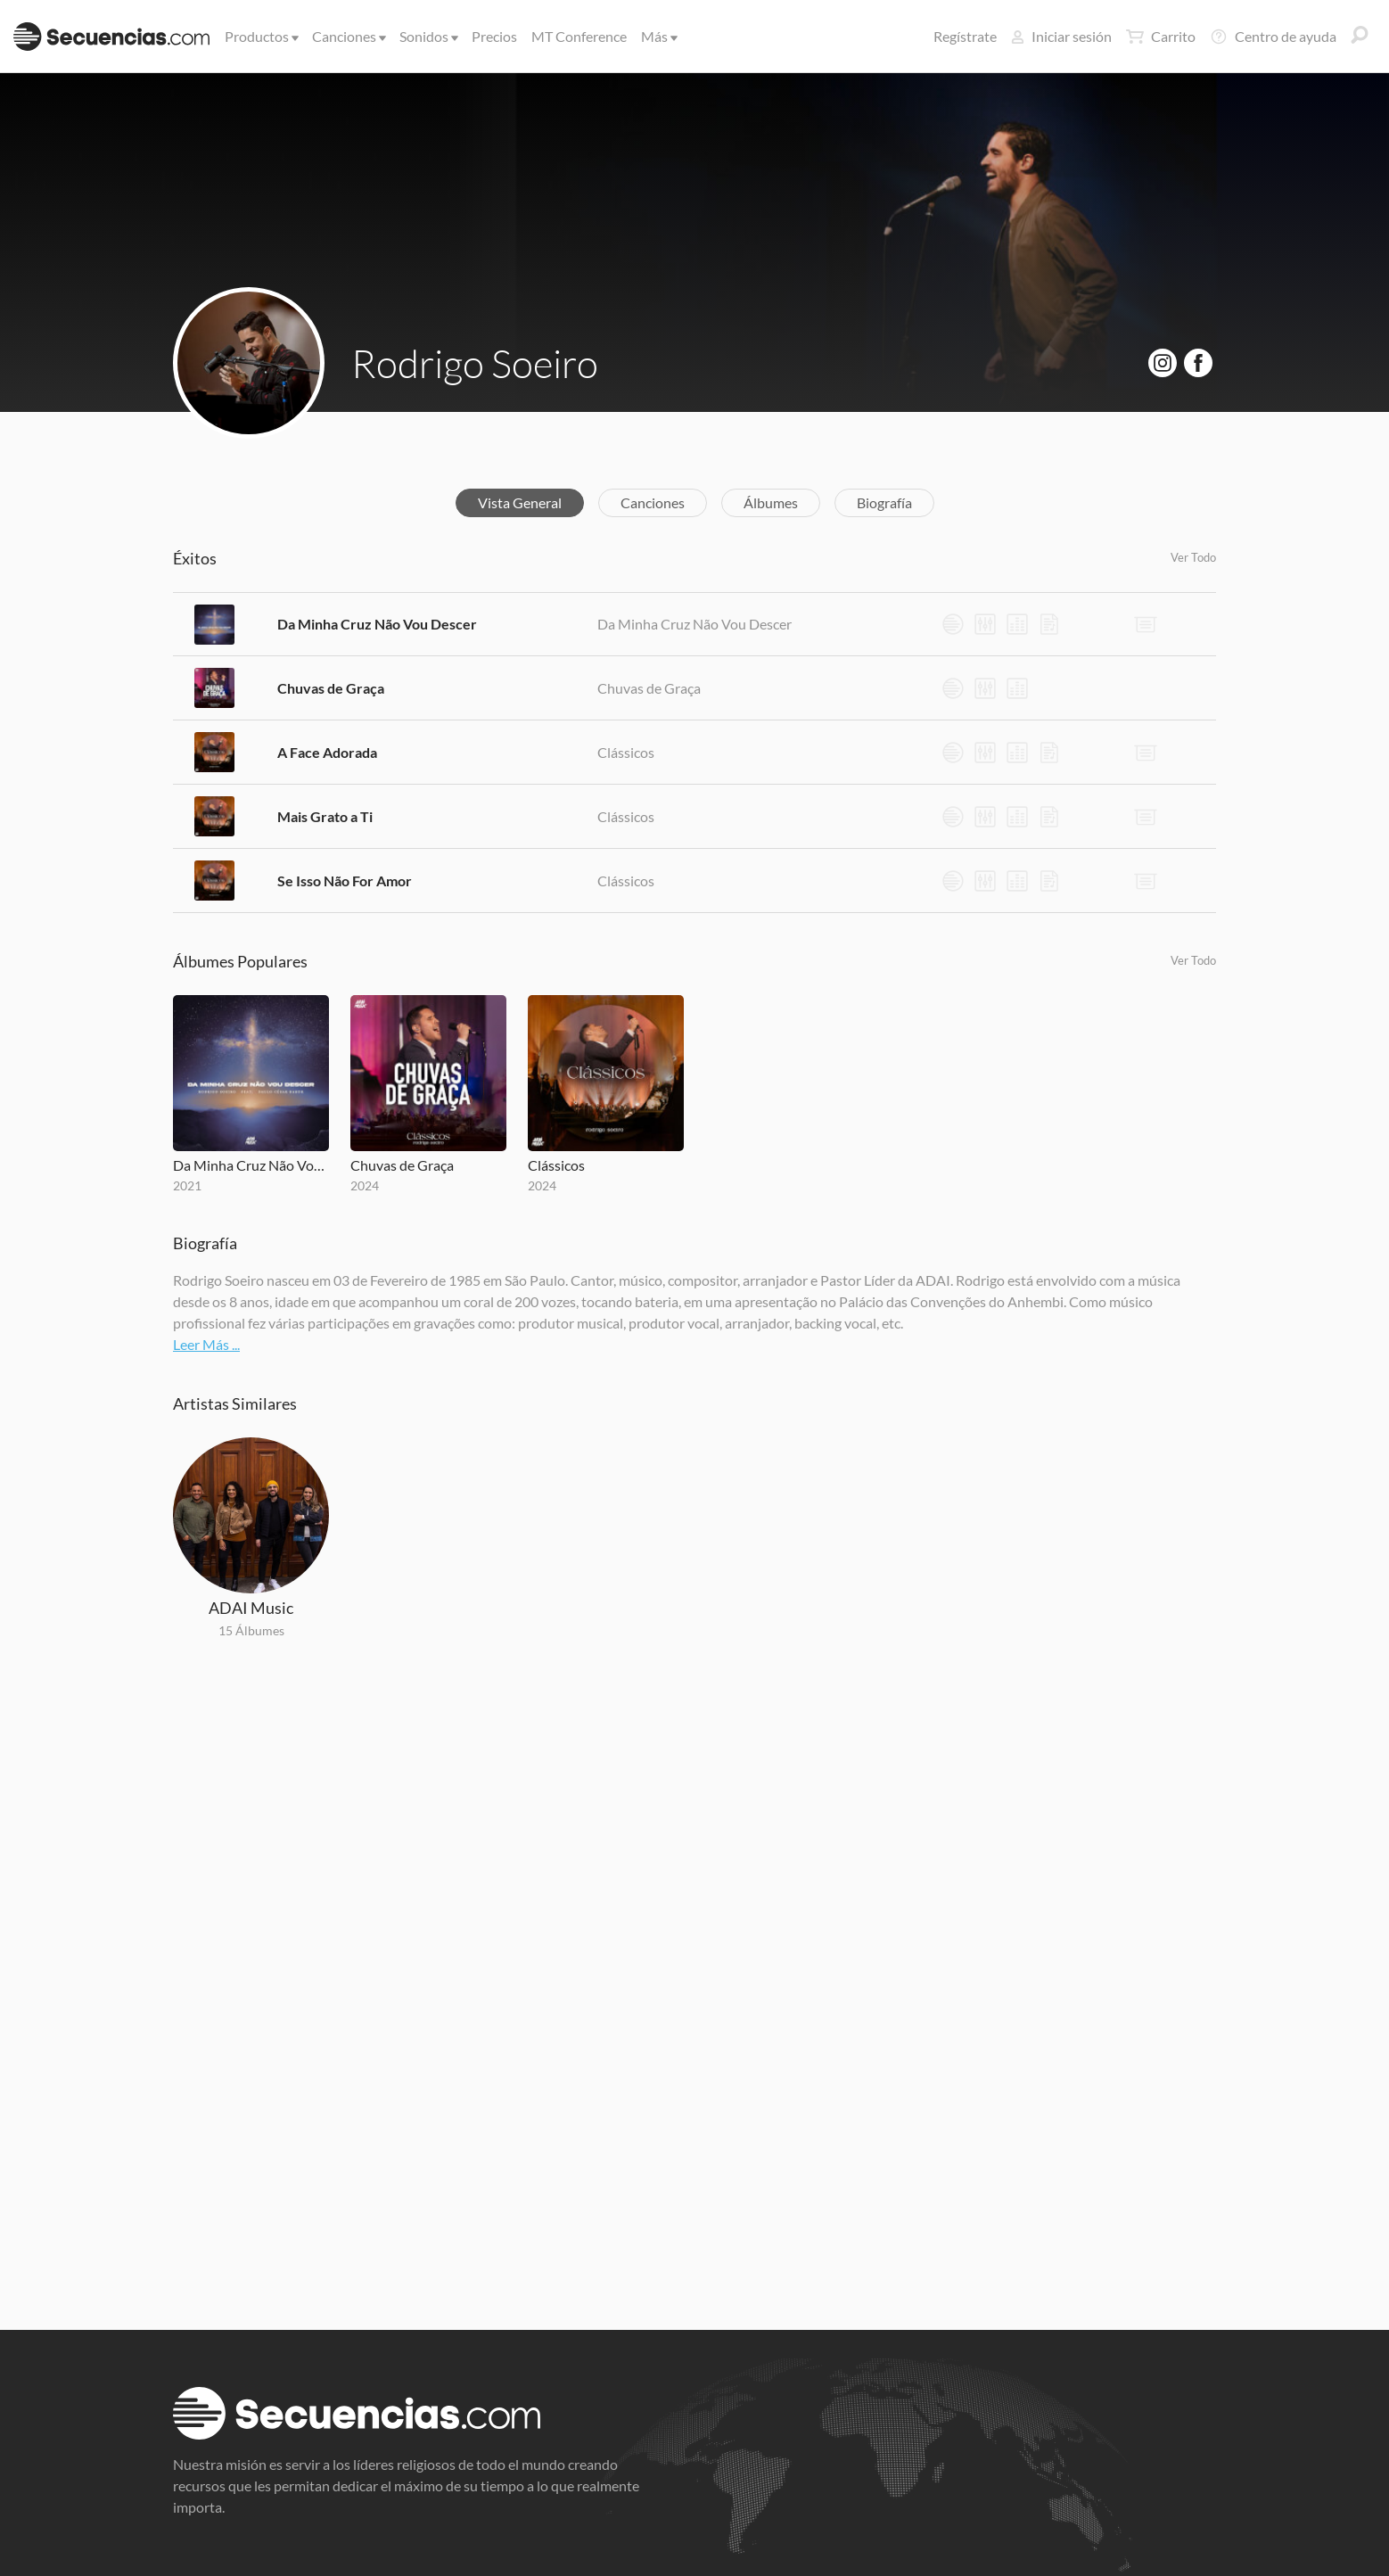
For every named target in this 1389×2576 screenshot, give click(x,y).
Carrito (1161, 36)
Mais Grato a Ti (325, 816)
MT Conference (579, 36)
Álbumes (771, 502)
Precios (494, 36)
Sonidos (427, 36)
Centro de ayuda (1273, 36)
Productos (260, 36)
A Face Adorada (327, 752)
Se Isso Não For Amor (344, 880)
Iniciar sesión (1061, 36)
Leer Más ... (206, 1344)
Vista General (520, 502)
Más (658, 36)
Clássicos (625, 752)
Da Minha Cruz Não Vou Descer (377, 623)
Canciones (347, 36)
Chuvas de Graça (330, 687)
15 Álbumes (251, 1630)
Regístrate (965, 36)
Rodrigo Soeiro (474, 363)
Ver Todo (1193, 557)
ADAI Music (251, 1608)
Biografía (884, 502)
